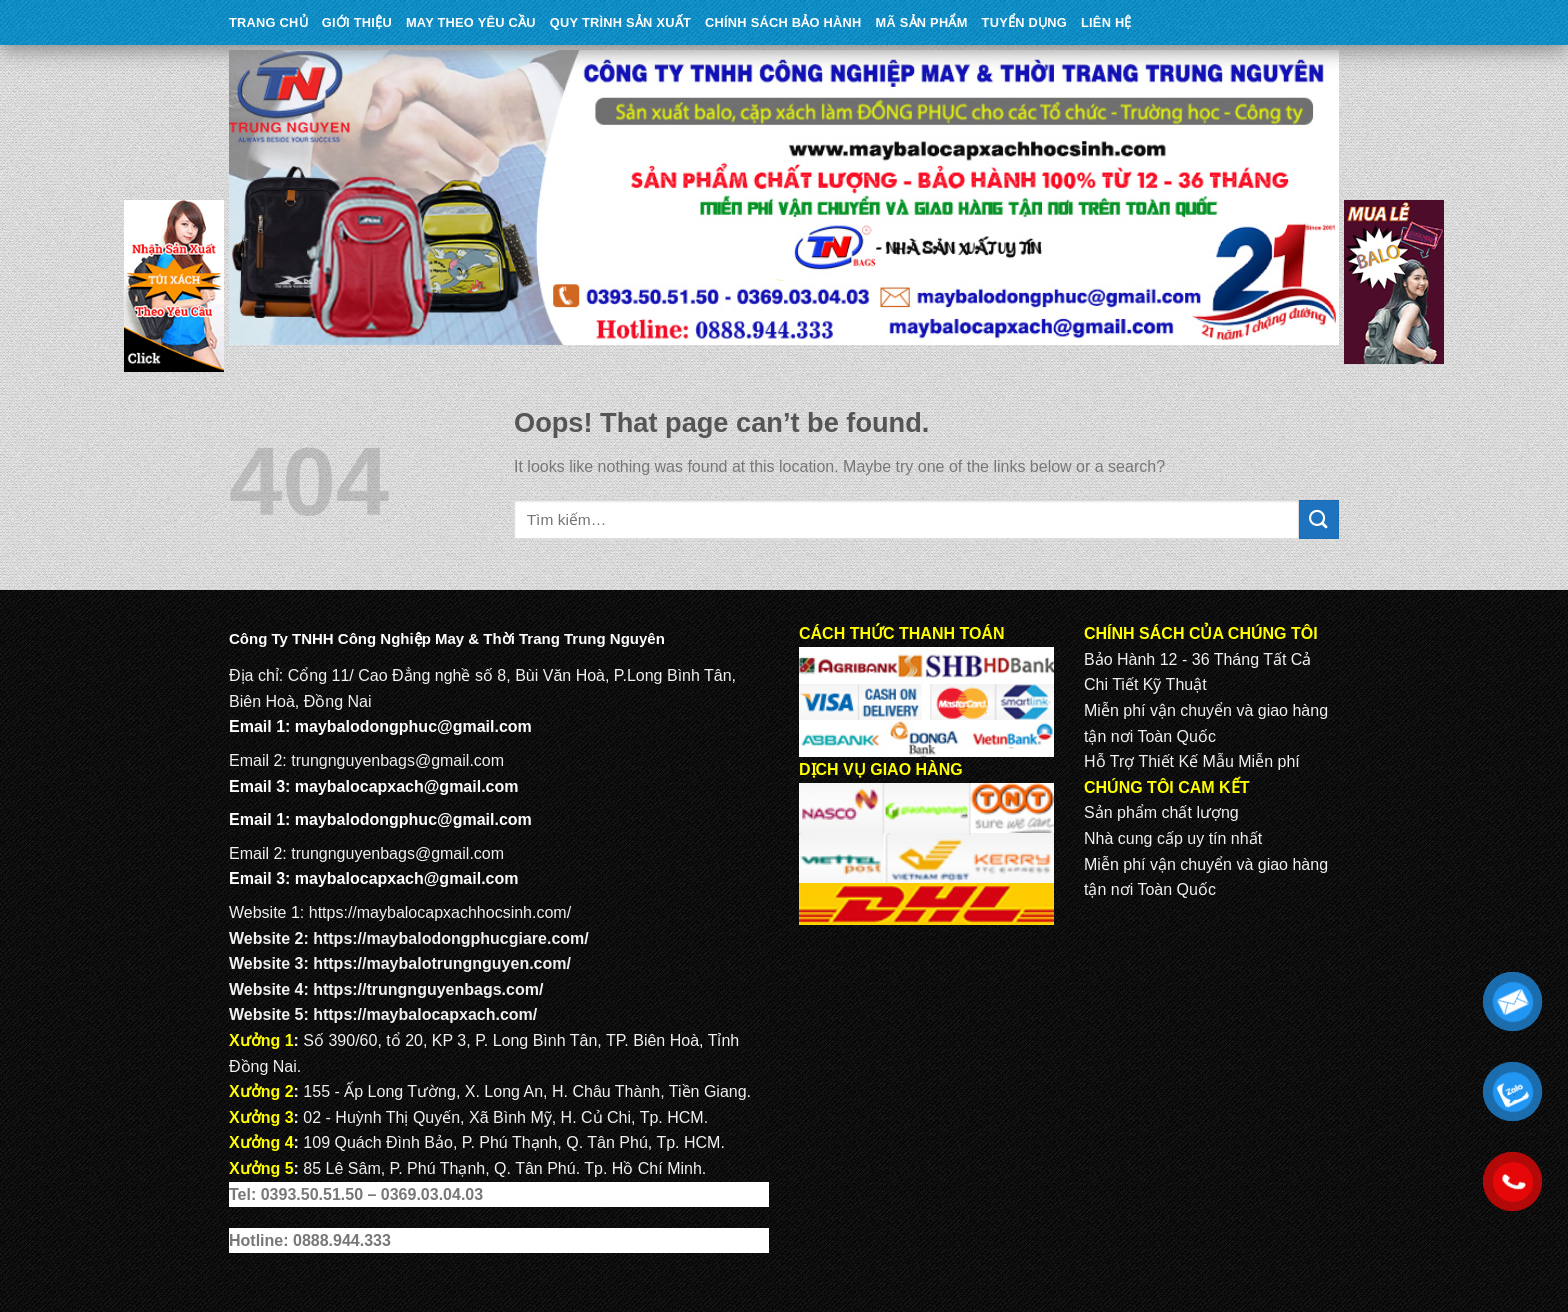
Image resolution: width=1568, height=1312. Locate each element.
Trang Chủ (268, 22)
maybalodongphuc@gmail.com (413, 726)
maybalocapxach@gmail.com (407, 786)
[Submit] (1319, 519)
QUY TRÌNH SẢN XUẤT (620, 22)
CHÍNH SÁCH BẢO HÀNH (783, 22)
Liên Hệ (1106, 22)
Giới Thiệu (357, 22)
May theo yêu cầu (471, 22)
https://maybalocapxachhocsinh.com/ (440, 912)
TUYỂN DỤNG (1024, 22)
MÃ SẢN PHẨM (922, 22)
